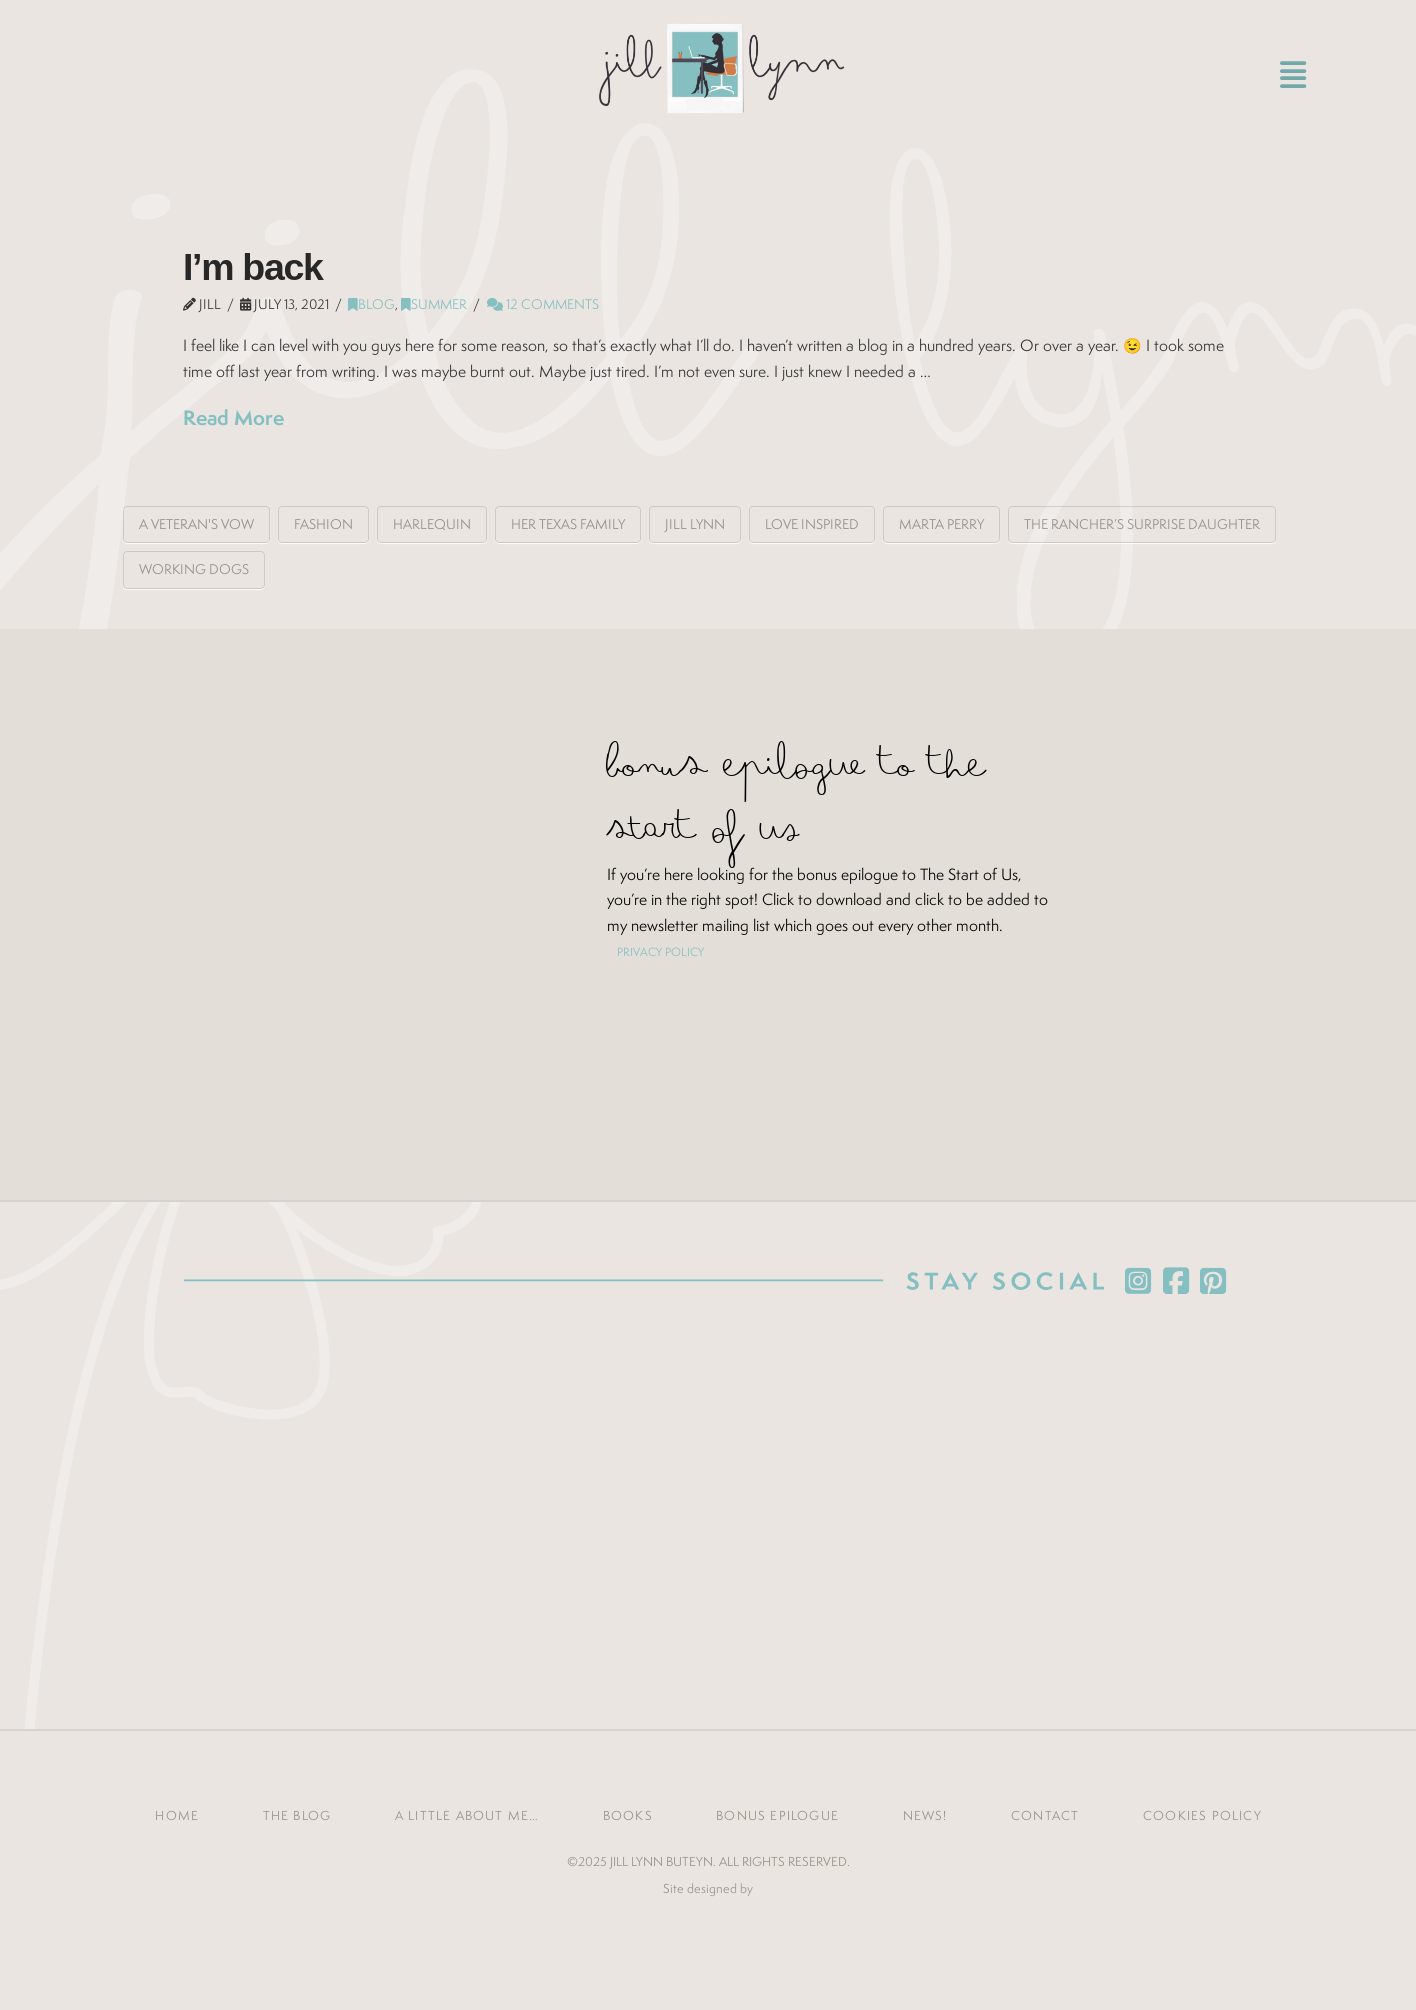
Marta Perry (941, 524)
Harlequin (432, 524)
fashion (323, 524)
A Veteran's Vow (196, 524)
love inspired (812, 524)
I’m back (253, 267)
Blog (371, 304)
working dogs (194, 569)
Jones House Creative (708, 1920)
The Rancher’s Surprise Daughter (1142, 524)
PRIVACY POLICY (660, 951)
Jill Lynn (695, 524)
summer (434, 304)
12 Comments (543, 304)
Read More (233, 417)
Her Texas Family (568, 524)
